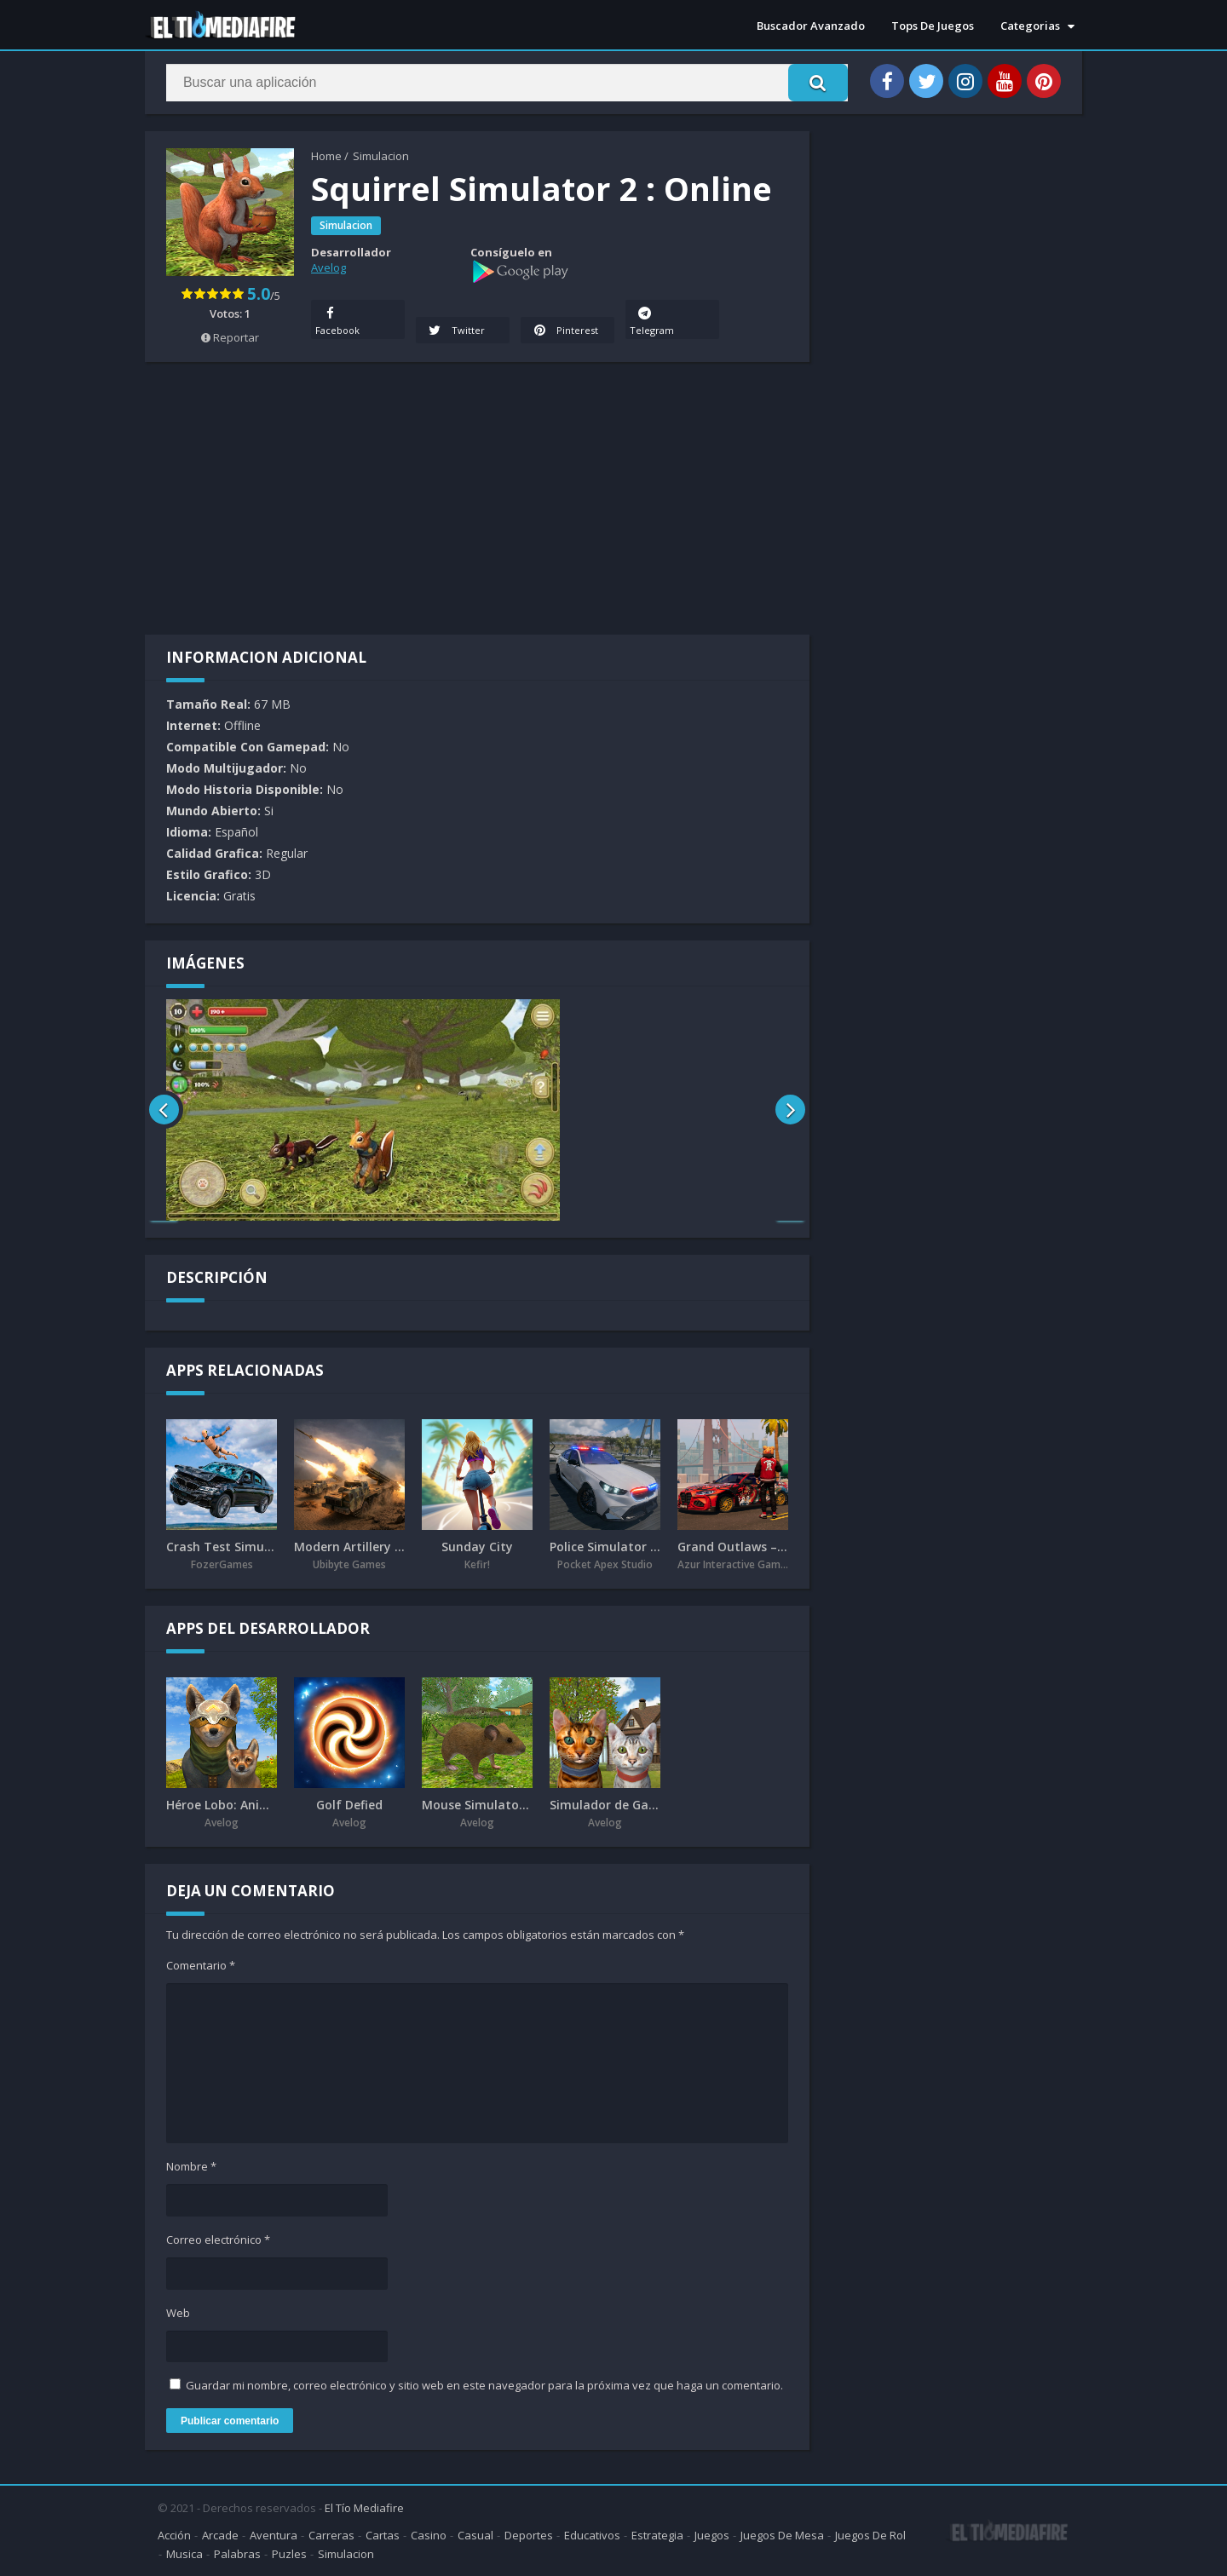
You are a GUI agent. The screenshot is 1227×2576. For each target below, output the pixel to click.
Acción (174, 2535)
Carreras (331, 2535)
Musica (184, 2554)
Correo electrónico (218, 2239)
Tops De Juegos (932, 25)
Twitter (455, 330)
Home (326, 156)
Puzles (289, 2554)
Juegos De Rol (870, 2535)
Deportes (528, 2535)
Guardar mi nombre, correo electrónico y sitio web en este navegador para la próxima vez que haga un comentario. (484, 2385)
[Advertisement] (477, 498)
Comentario (200, 1965)
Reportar (230, 337)
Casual (475, 2535)
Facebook (337, 319)
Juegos (711, 2535)
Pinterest (564, 330)
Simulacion (381, 156)
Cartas (383, 2535)
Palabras (237, 2554)
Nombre (191, 2166)
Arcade (220, 2535)
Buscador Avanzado (811, 25)
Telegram (652, 319)
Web (178, 2312)
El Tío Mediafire (364, 2508)
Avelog (328, 267)
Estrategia (657, 2535)
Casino (428, 2535)
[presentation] (164, 1110)
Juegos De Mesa (782, 2535)
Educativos (592, 2535)
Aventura (273, 2535)
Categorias (1030, 25)
